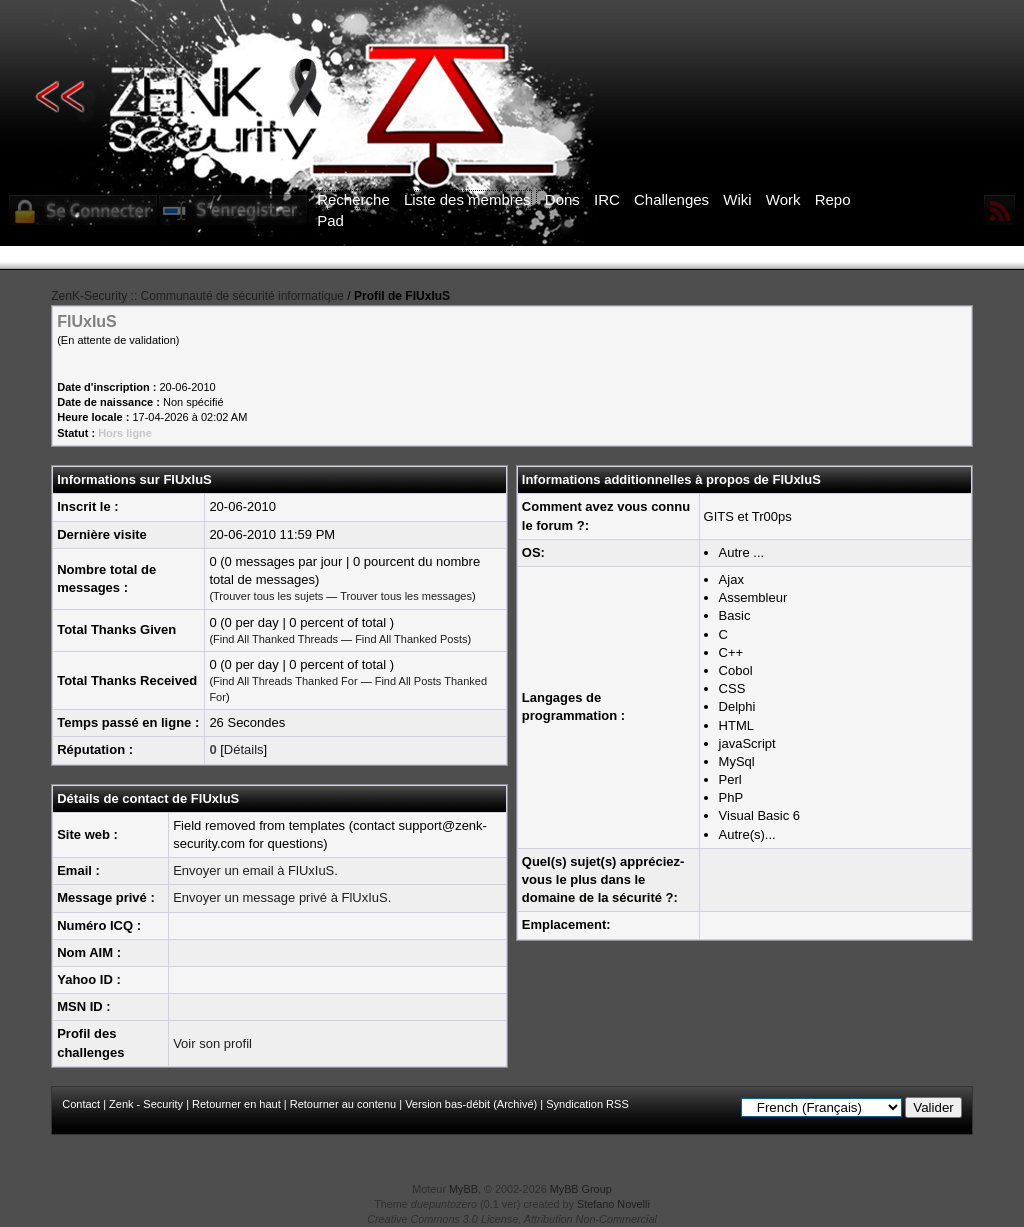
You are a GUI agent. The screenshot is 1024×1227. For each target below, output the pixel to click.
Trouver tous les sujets (268, 596)
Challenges (671, 199)
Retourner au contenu (343, 1104)
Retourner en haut (236, 1104)
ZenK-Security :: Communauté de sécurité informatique (197, 296)
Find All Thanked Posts (411, 639)
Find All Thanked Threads (275, 639)
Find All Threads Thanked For (285, 681)
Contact (81, 1104)
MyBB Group (581, 1189)
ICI (857, 258)
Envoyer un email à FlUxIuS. (255, 870)
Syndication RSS (587, 1104)
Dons (562, 199)
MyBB (463, 1189)
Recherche (353, 199)
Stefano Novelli (613, 1204)
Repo (833, 199)
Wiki (737, 199)
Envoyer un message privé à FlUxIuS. (282, 897)
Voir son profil (212, 1043)
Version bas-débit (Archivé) (471, 1104)
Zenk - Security (146, 1104)
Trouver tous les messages (406, 596)
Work (783, 199)
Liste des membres (467, 199)
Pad (330, 220)
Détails (244, 749)
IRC (607, 199)
